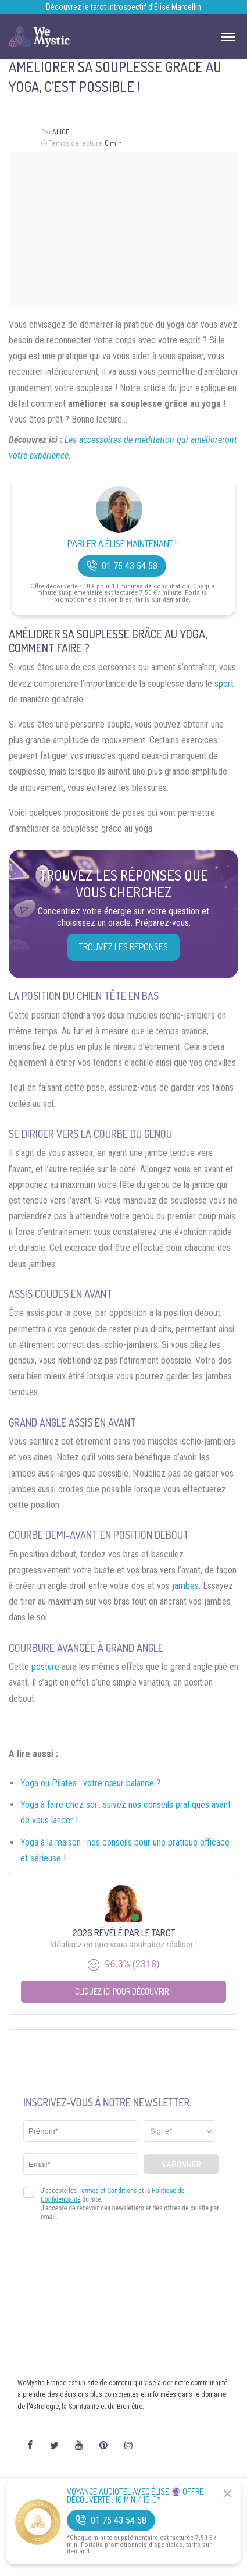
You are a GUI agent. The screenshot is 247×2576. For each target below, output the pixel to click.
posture (45, 1666)
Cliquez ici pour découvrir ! (123, 1991)
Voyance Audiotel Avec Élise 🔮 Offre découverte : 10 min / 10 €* (135, 2496)
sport (224, 683)
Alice (60, 131)
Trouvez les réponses (123, 947)
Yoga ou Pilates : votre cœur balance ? (90, 1783)
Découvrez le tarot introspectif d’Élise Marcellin (123, 7)
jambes (185, 1585)
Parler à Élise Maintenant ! (122, 543)
